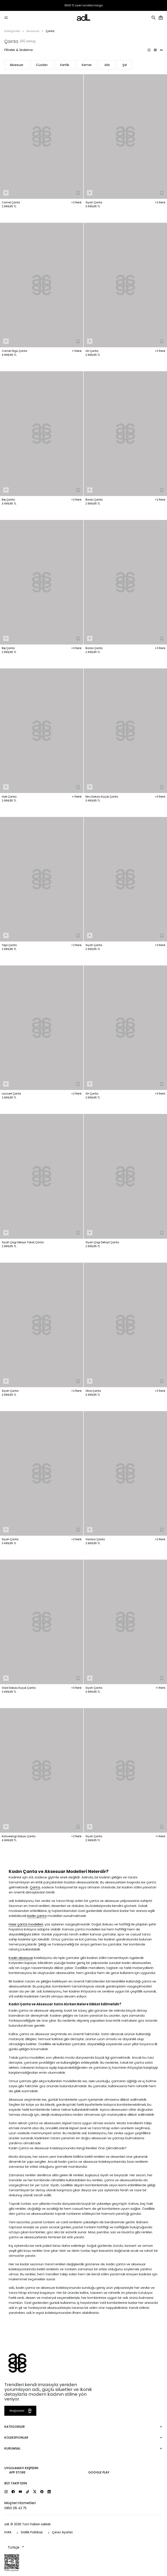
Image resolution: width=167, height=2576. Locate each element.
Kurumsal (12, 2448)
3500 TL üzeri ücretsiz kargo (83, 5)
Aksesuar (33, 31)
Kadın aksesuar (21, 1957)
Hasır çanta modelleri (26, 1924)
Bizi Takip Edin (15, 2483)
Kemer (87, 65)
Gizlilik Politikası (32, 2532)
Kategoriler (12, 31)
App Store (17, 2472)
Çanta (35, 1887)
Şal (124, 65)
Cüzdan (42, 65)
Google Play (98, 2472)
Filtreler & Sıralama (18, 50)
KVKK (8, 2532)
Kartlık (64, 65)
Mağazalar (21, 2411)
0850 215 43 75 (15, 2508)
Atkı (107, 65)
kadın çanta (37, 1915)
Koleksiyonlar (16, 2437)
